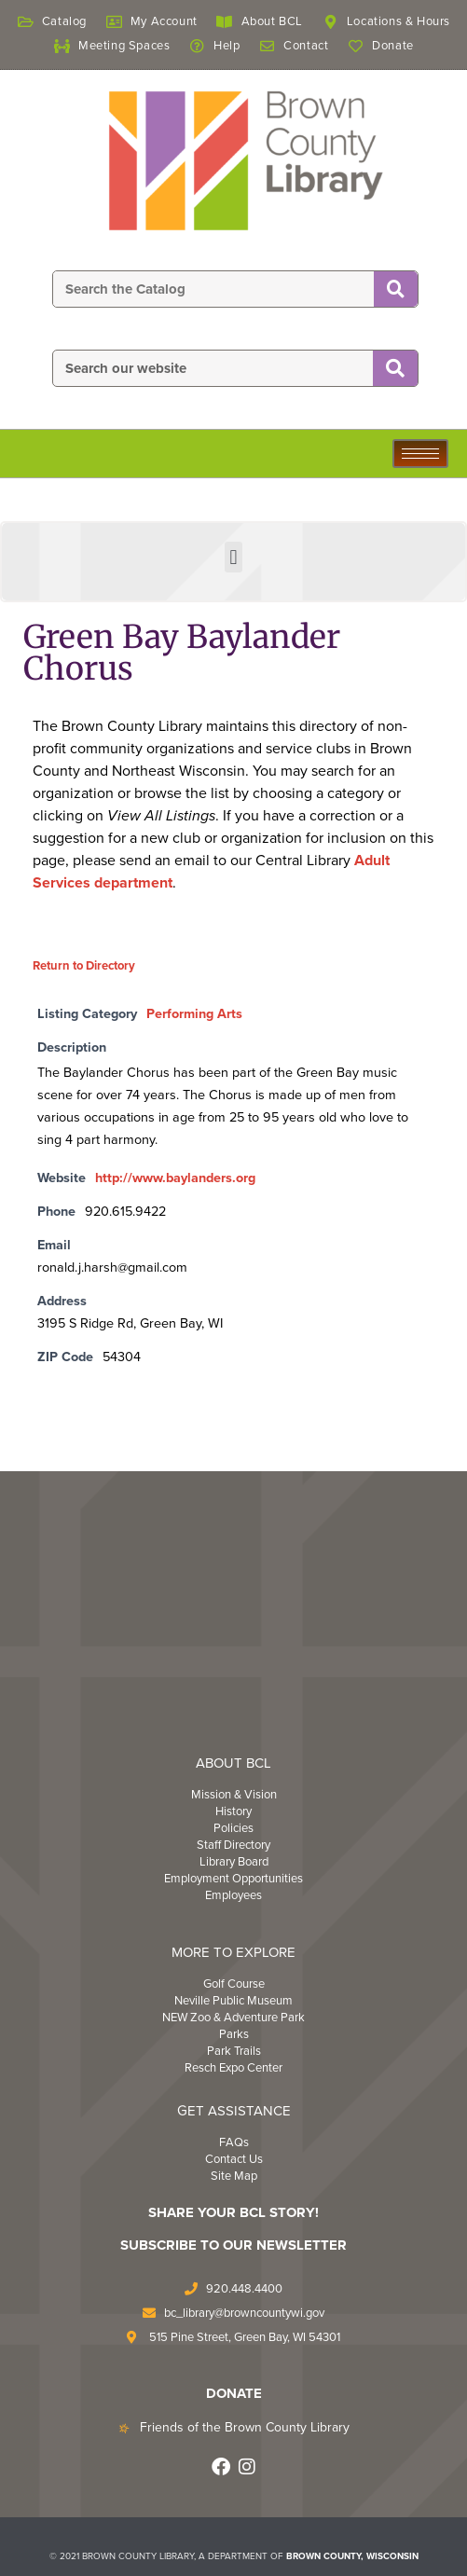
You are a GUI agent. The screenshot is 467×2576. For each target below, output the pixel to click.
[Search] (396, 290)
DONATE (234, 2393)
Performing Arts (194, 1014)
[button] (233, 557)
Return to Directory (84, 965)
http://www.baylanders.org (175, 1178)
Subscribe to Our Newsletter (233, 2245)
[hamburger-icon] (420, 453)
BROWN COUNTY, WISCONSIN (352, 2556)
